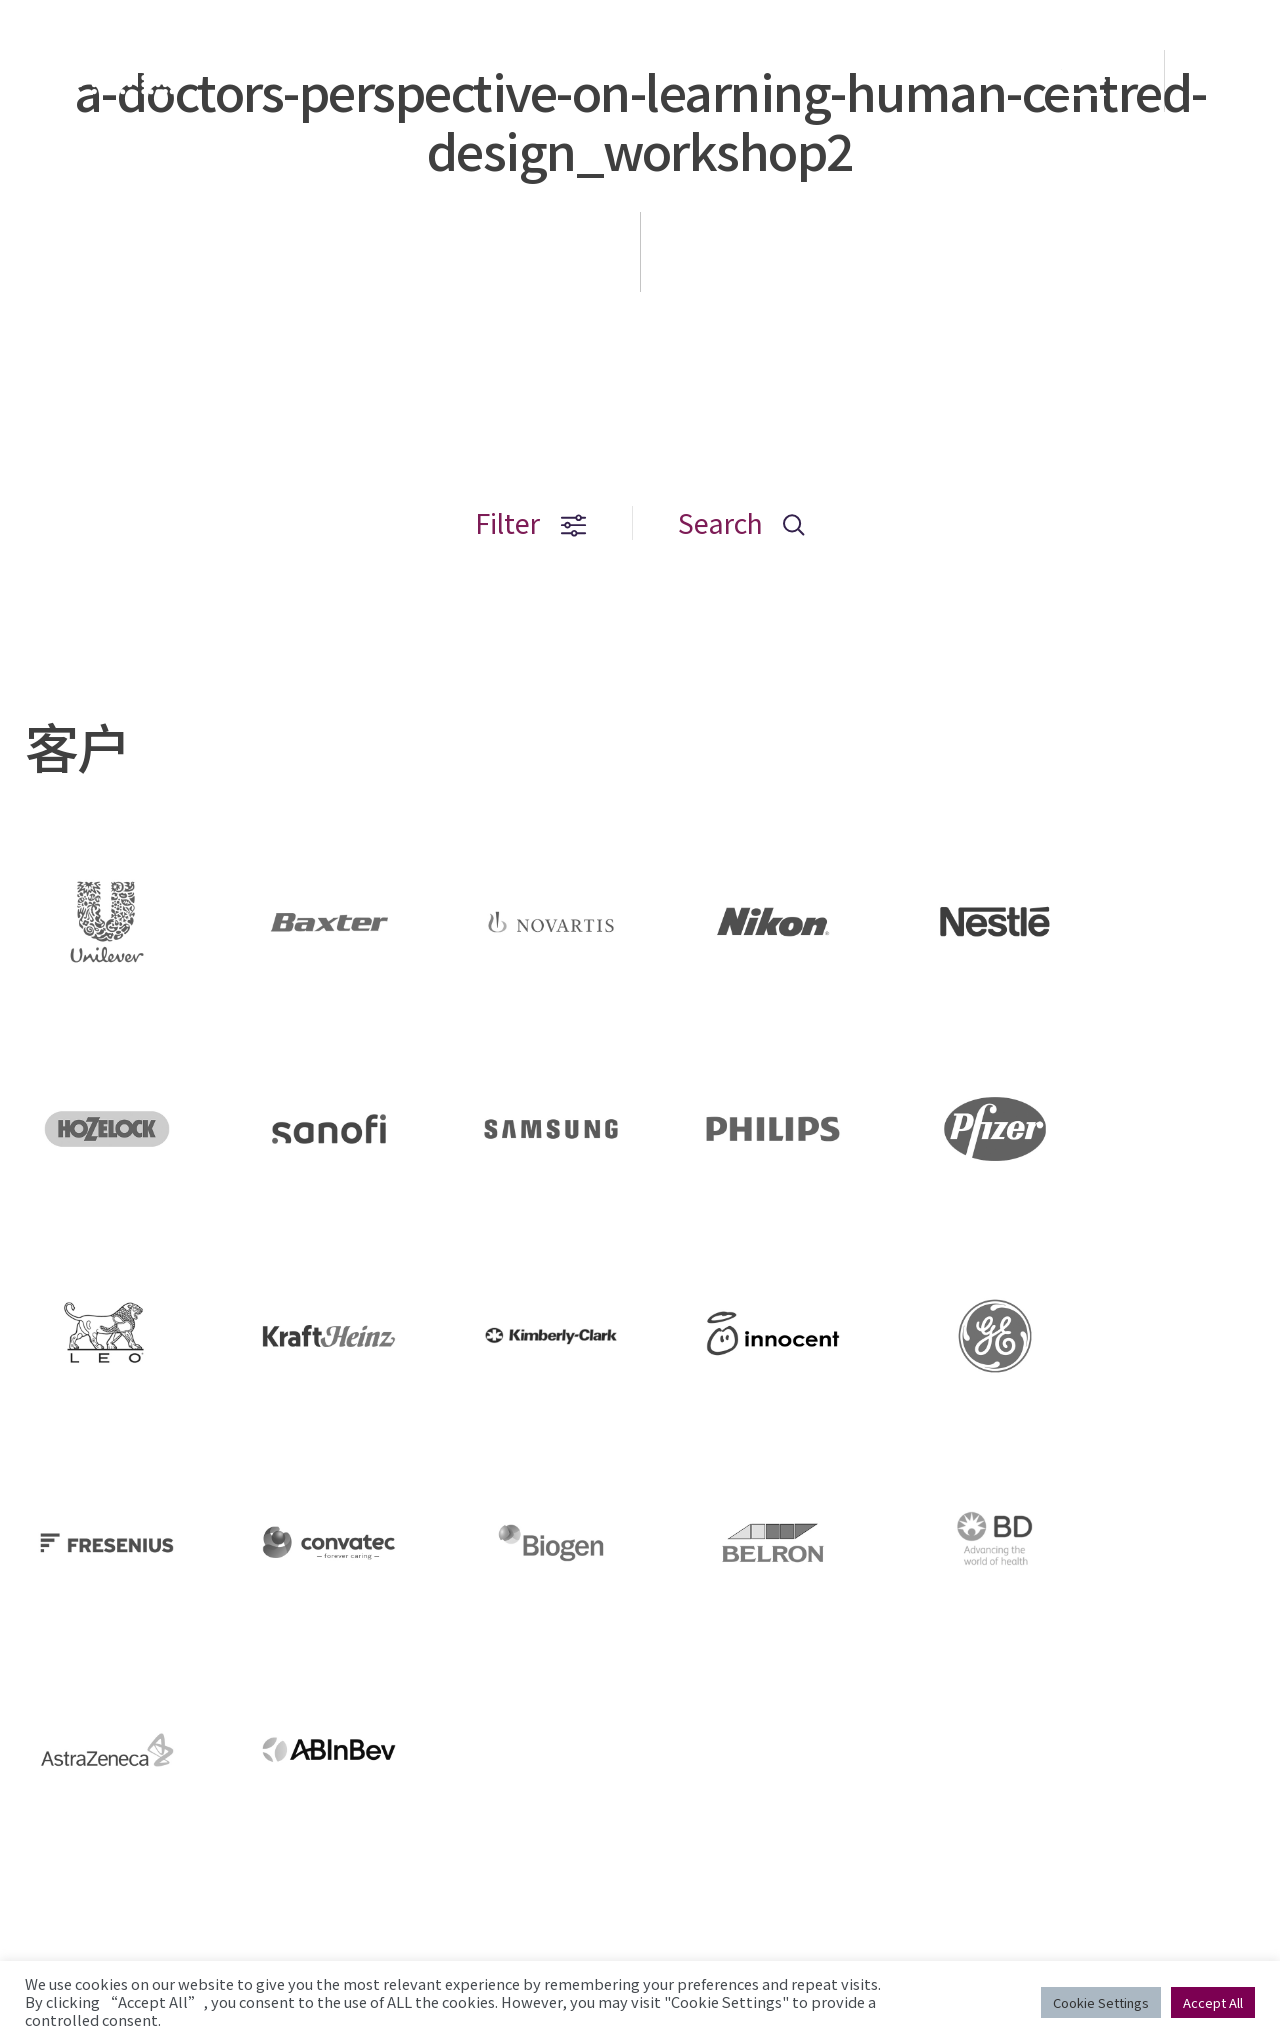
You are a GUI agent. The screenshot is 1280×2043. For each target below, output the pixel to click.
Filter (531, 522)
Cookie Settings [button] (1101, 2002)
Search (741, 522)
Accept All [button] (1213, 2002)
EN (1224, 81)
